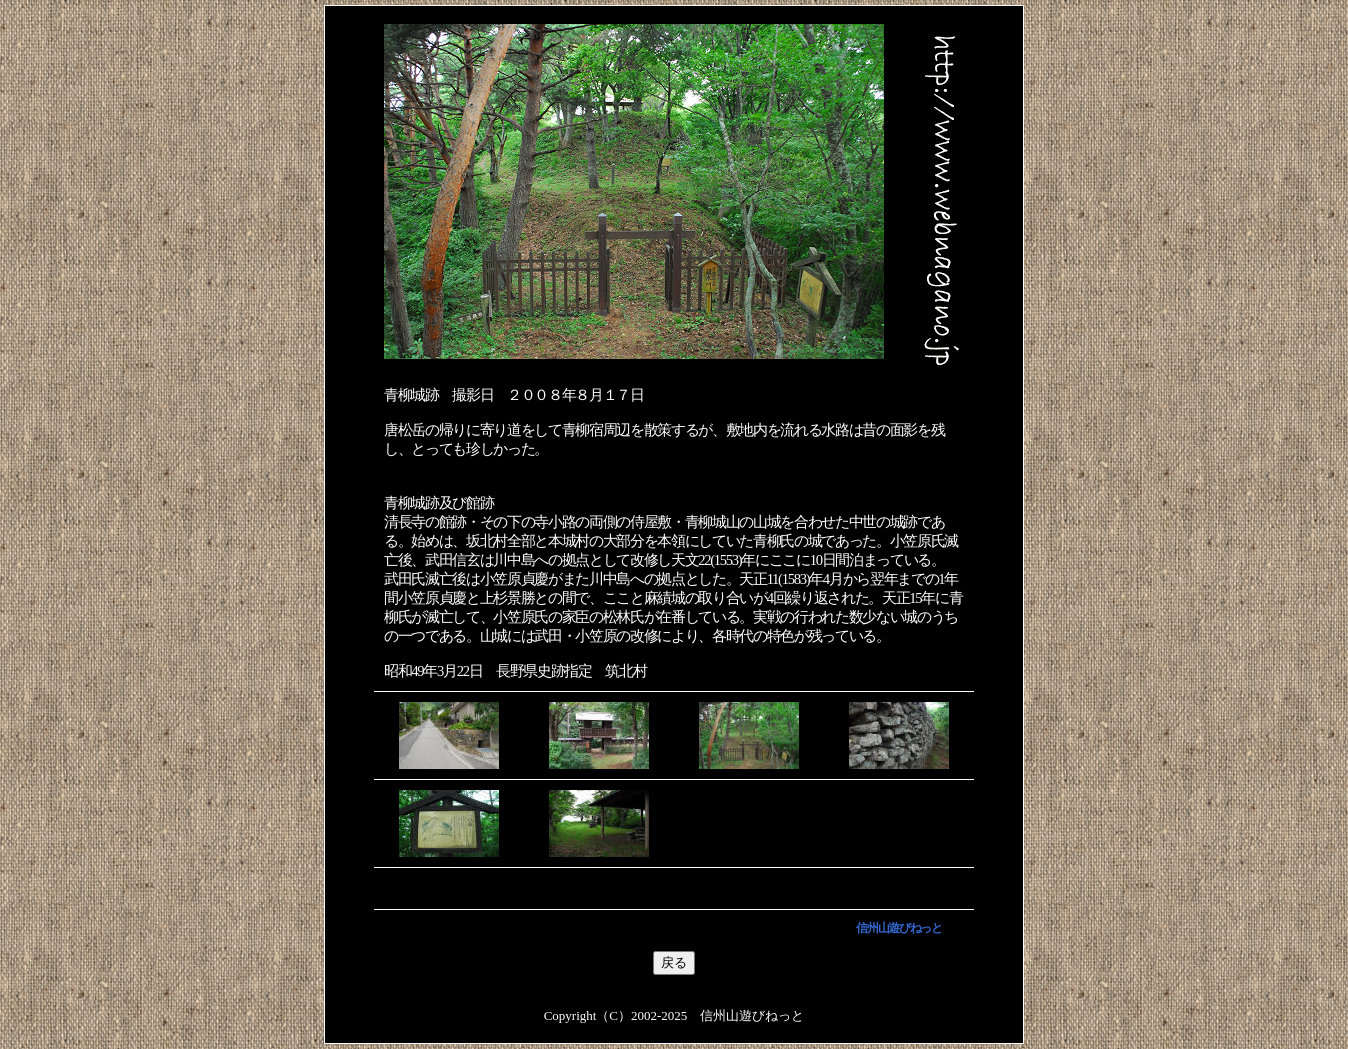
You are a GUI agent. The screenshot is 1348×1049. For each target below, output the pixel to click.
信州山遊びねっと (898, 928)
